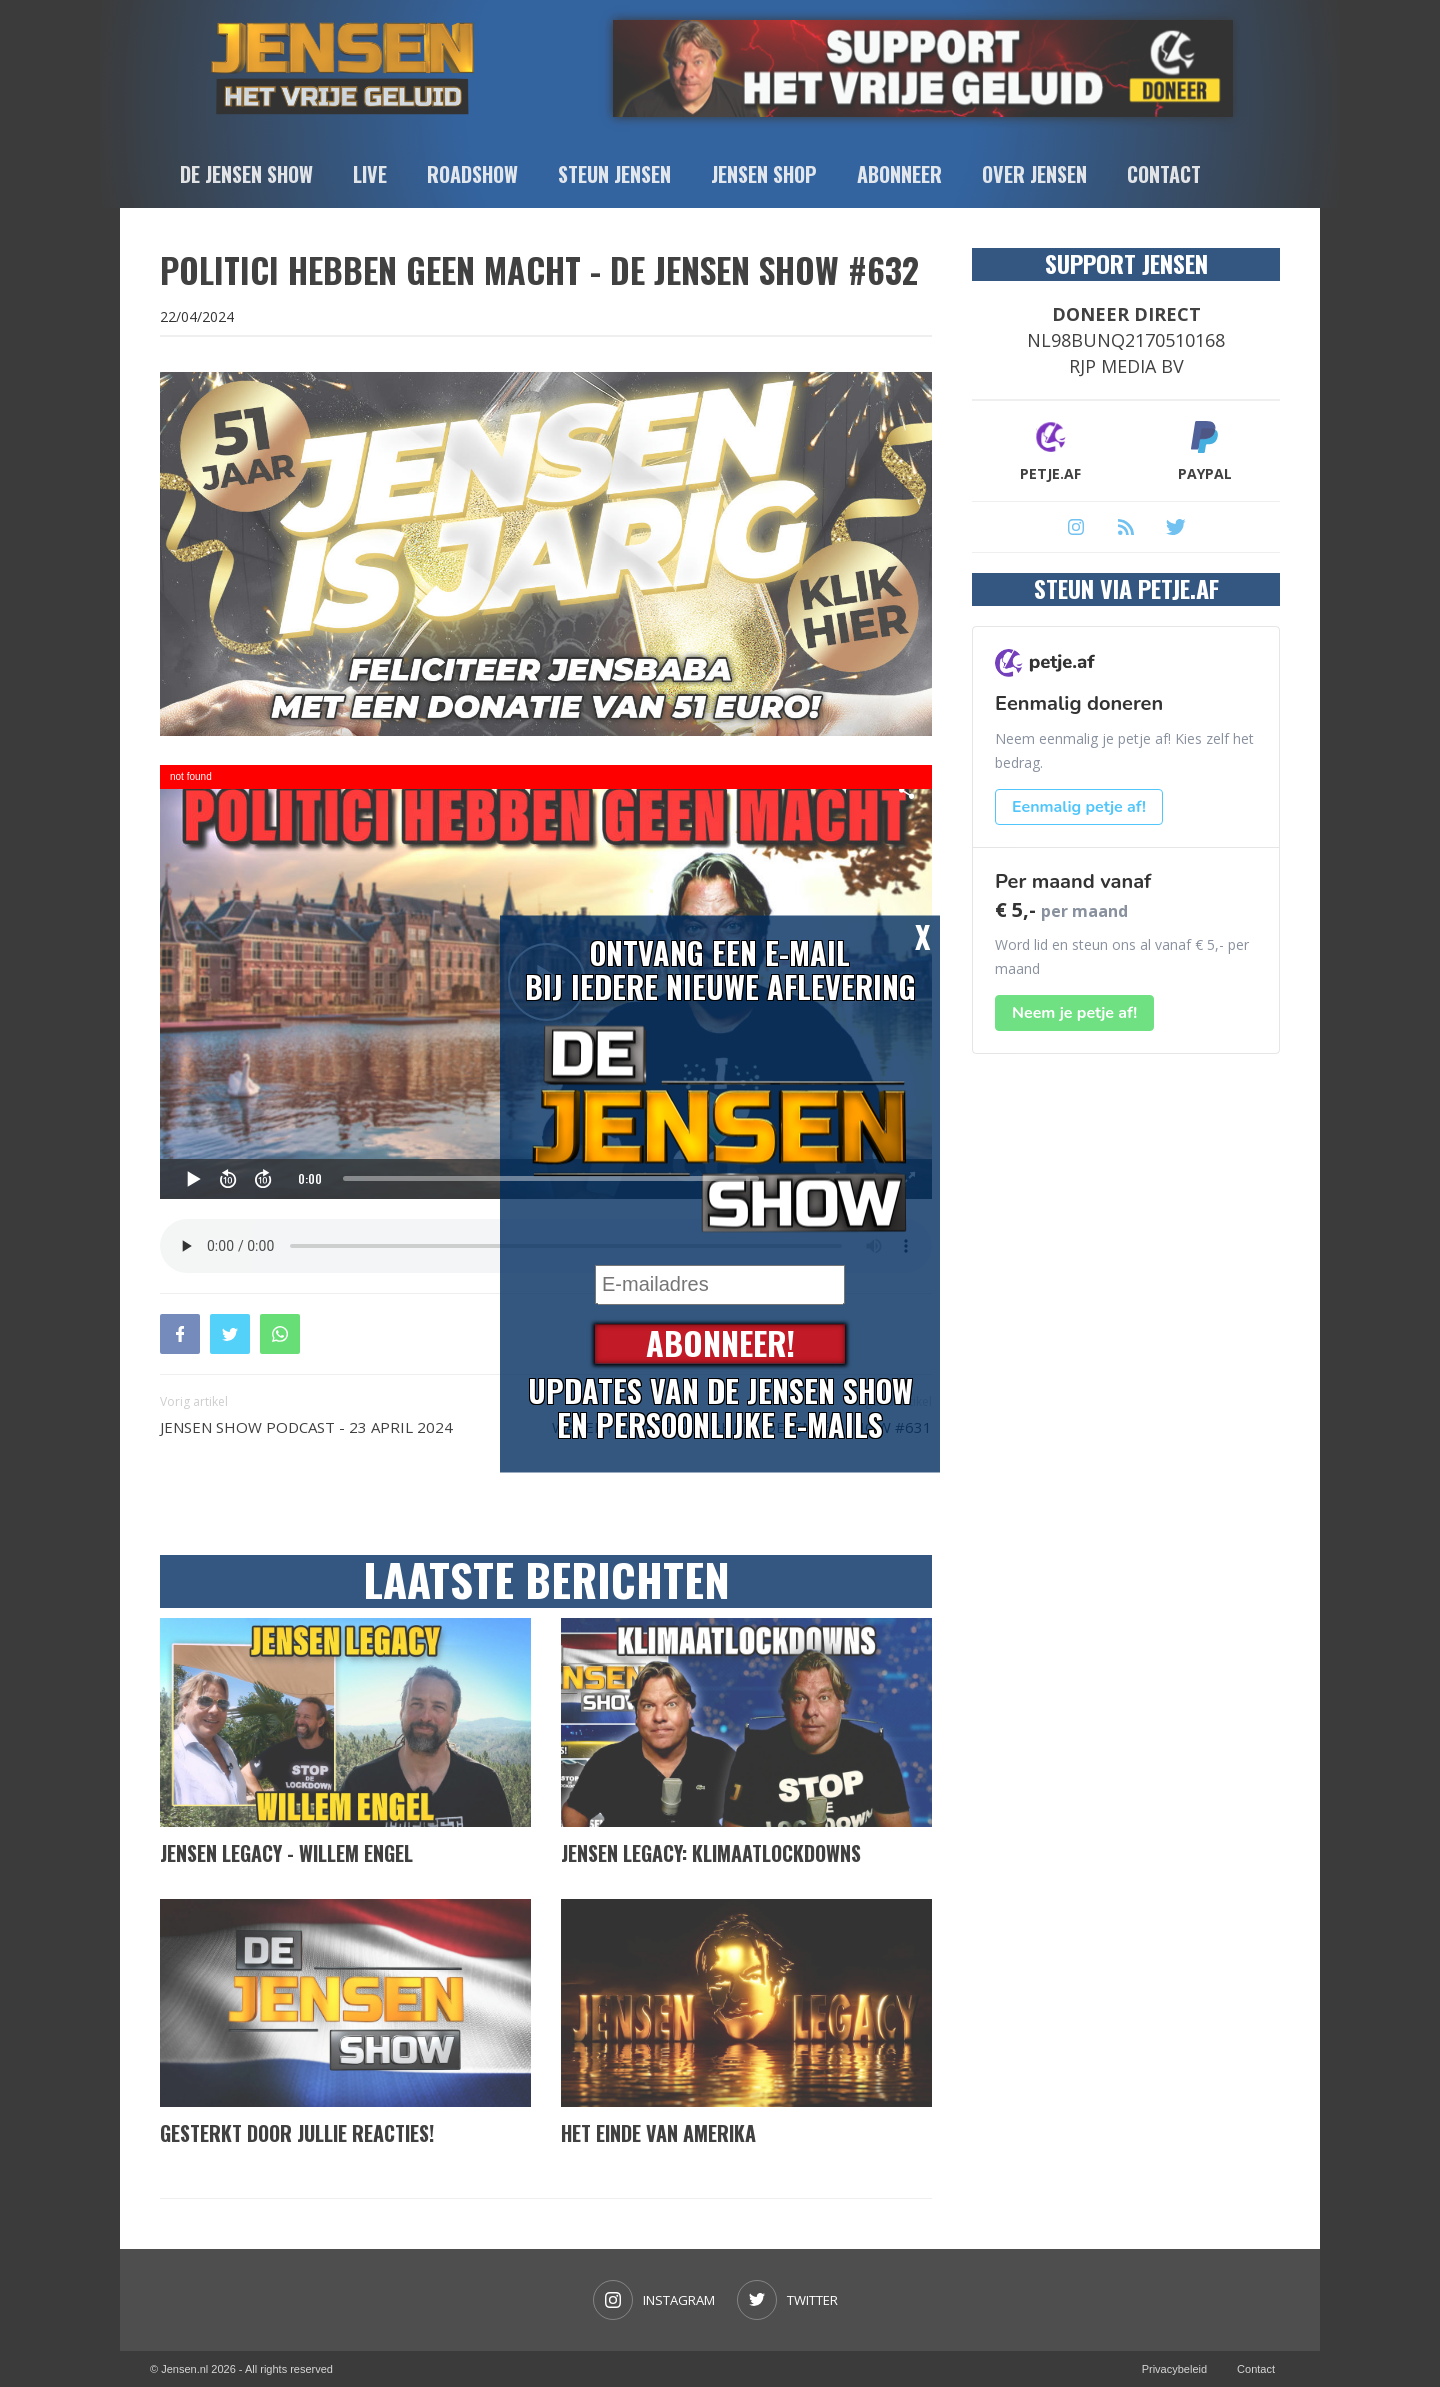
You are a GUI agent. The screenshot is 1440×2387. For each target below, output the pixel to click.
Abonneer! (720, 1343)
